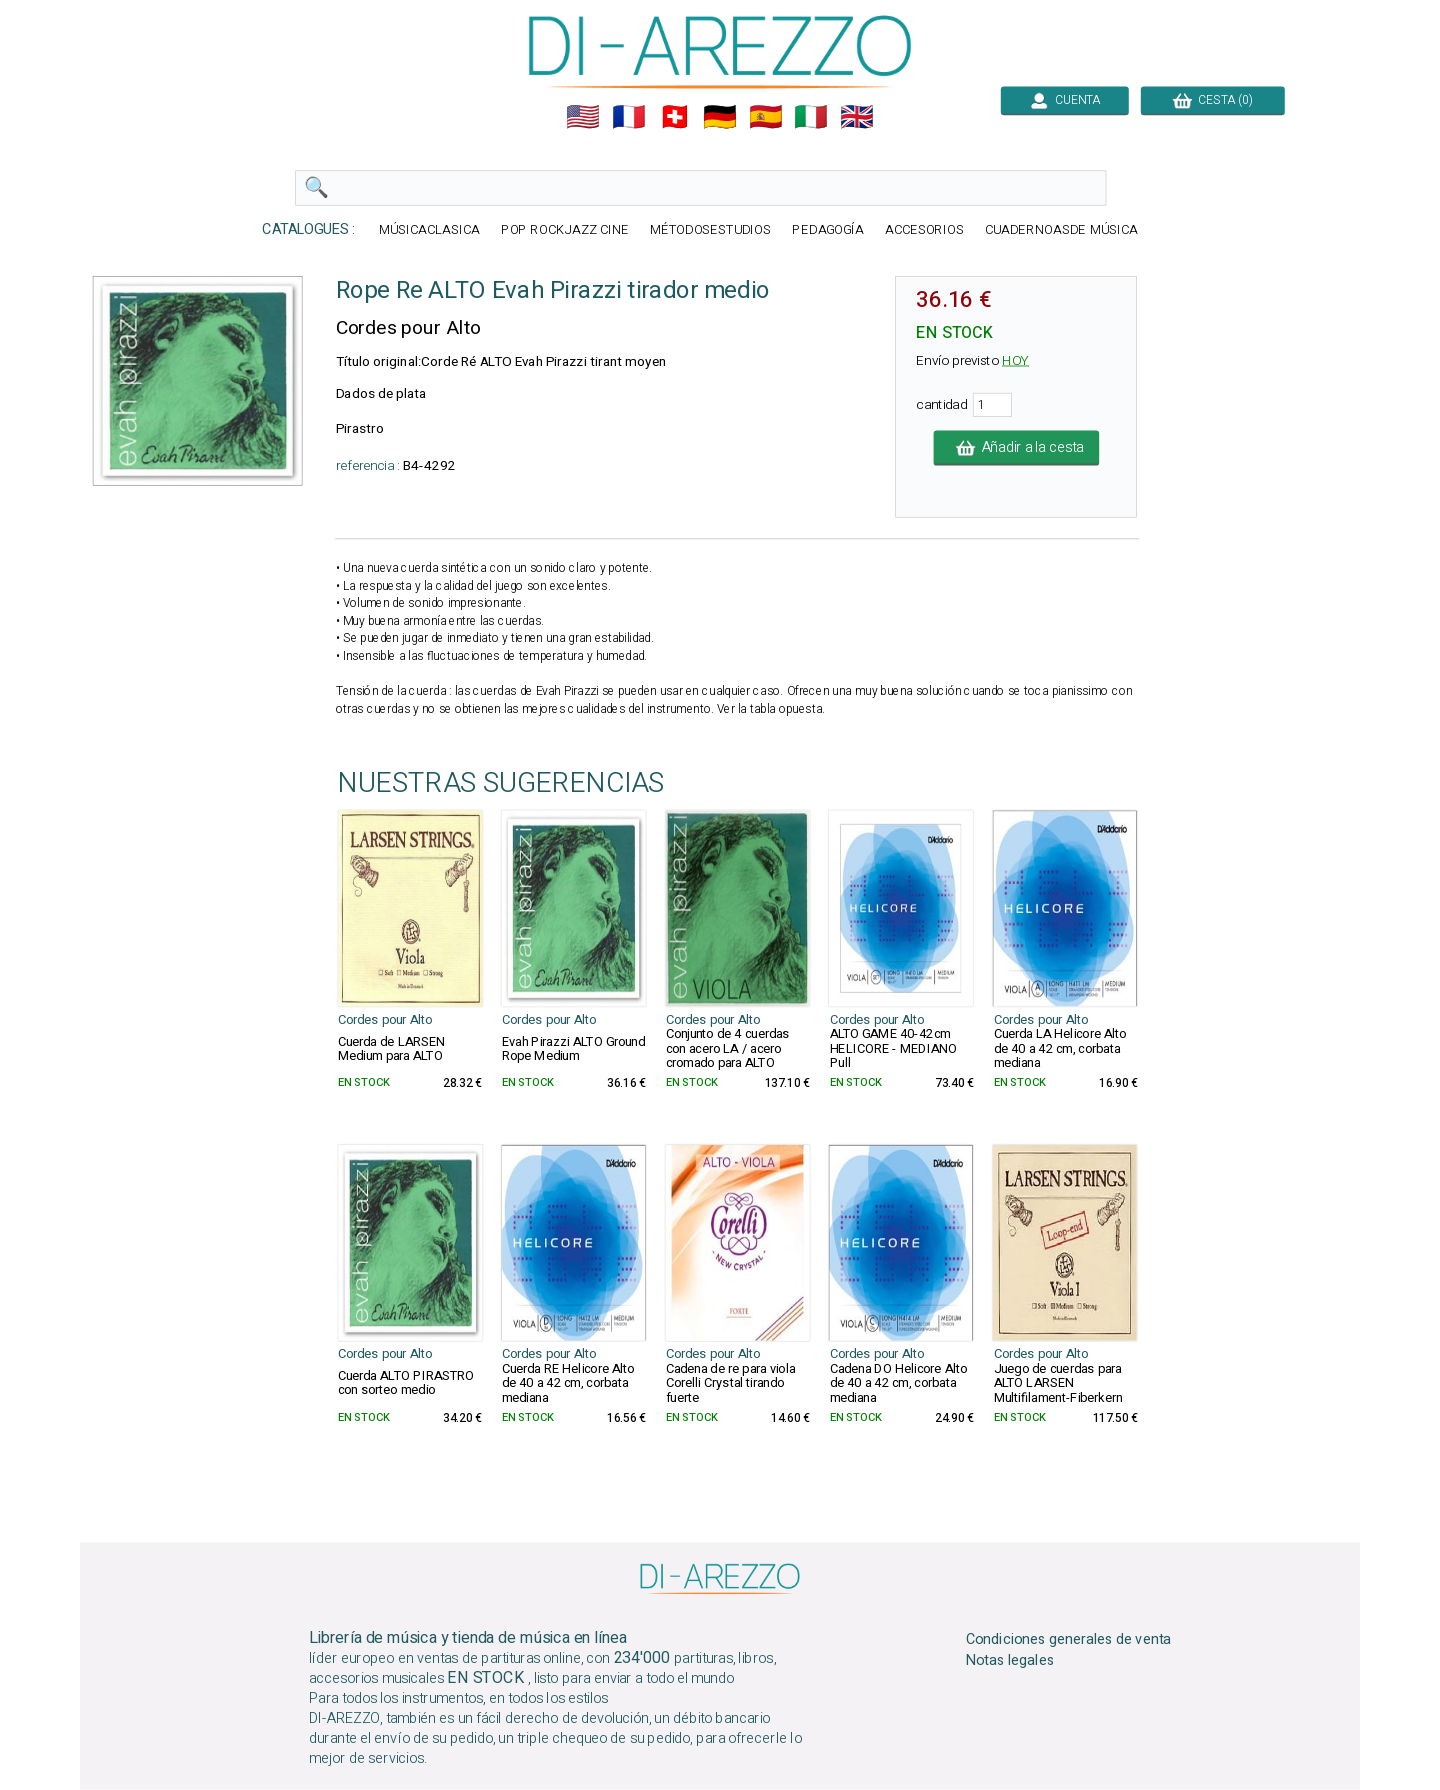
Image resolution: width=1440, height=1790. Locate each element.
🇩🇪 (720, 117)
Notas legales (1010, 1661)
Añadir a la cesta (1017, 448)
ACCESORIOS (924, 230)
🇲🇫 (629, 117)
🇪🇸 (766, 117)
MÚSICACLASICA (429, 230)
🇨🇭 (675, 117)
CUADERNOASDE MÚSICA (1061, 230)
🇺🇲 (583, 117)
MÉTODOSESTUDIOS (711, 230)
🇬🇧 (857, 117)
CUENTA (1065, 100)
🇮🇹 (811, 117)
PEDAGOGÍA (828, 230)
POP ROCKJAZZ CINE (565, 230)
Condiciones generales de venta (1069, 1640)
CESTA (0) (1213, 100)
